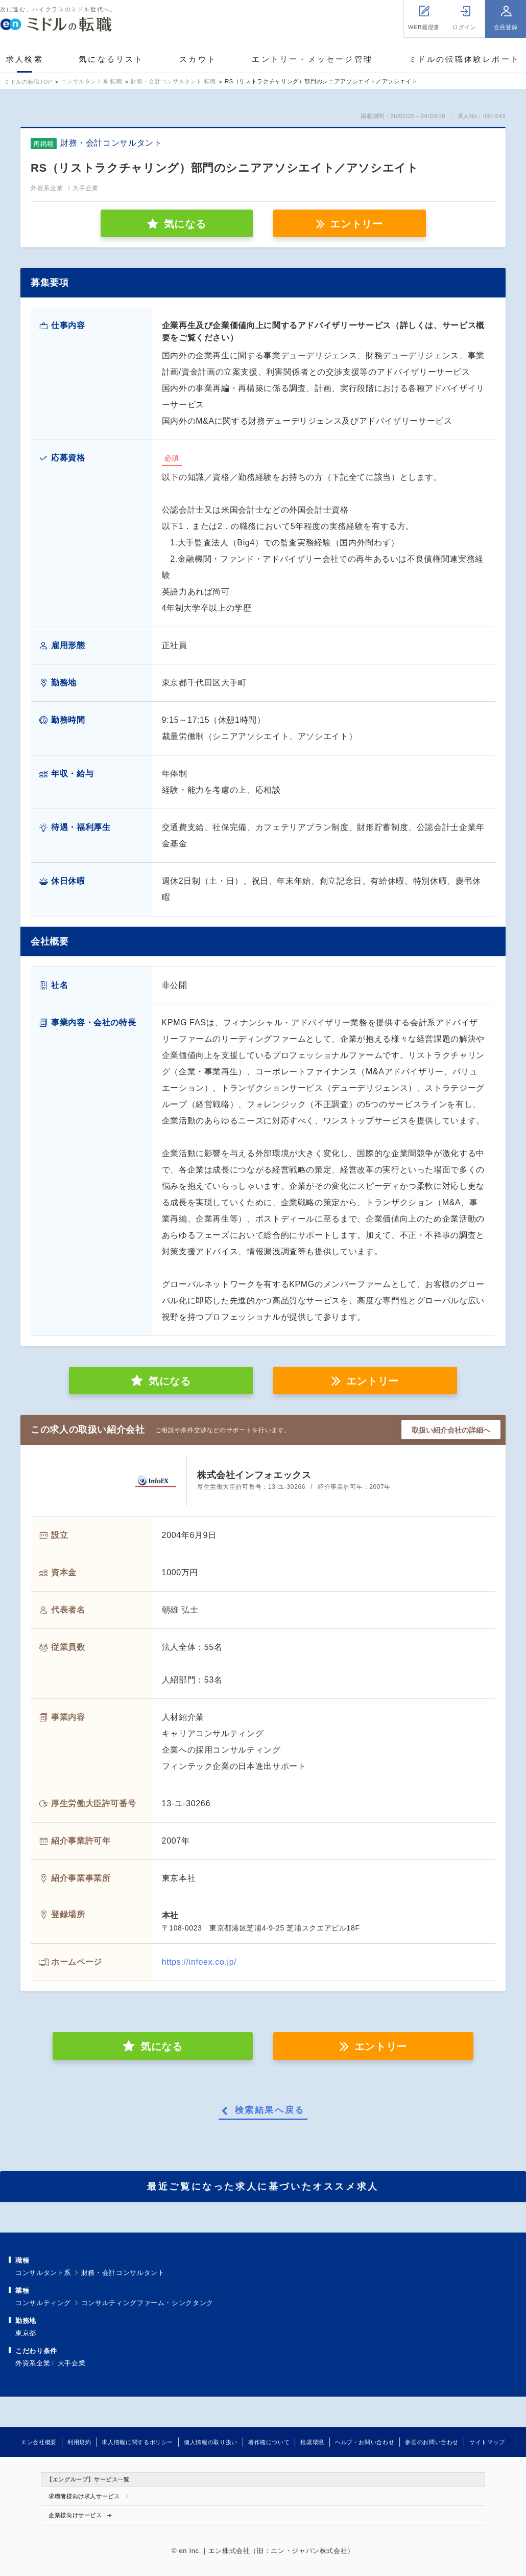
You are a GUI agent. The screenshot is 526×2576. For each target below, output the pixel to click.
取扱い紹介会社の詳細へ (451, 1430)
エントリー (356, 223)
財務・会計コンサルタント (123, 2272)
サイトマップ (487, 2442)
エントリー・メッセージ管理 (312, 59)
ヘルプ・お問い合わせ (364, 2442)
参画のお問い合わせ (432, 2442)
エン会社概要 (39, 2442)
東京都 (25, 2333)
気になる (170, 1381)
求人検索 (24, 59)
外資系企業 (32, 2363)
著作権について (269, 2442)
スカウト (198, 59)
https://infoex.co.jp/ (199, 1962)
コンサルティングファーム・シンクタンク (147, 2303)
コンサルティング (43, 2303)
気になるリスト (111, 59)
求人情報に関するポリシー (137, 2442)
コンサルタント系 (43, 2272)
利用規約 (79, 2442)
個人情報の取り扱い (210, 2442)
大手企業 (72, 2363)
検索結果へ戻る (270, 2110)
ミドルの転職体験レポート (464, 59)
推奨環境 (312, 2442)
